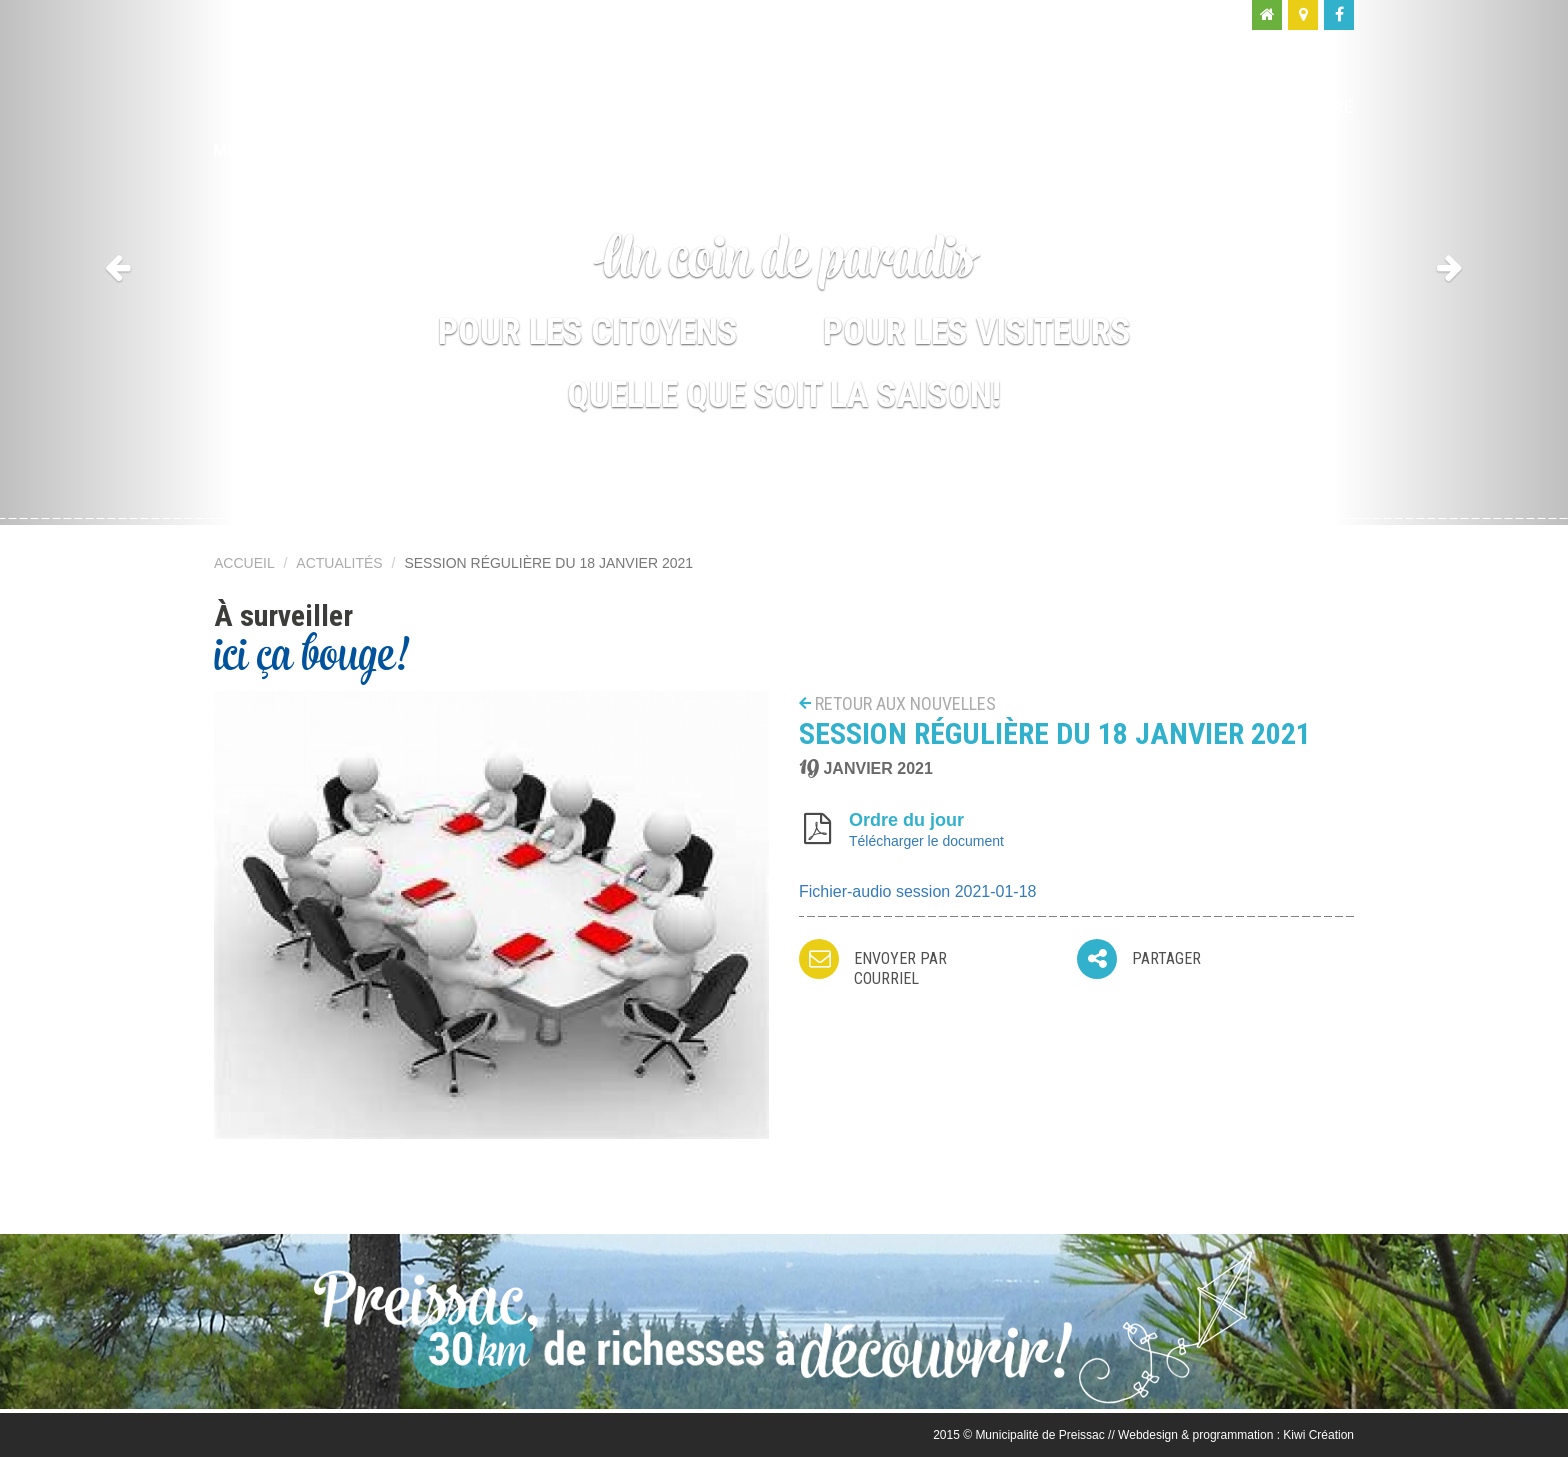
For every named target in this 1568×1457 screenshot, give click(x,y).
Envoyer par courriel (900, 968)
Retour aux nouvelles (905, 703)
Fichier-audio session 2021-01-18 (917, 891)
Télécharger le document (926, 841)
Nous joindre (1292, 106)
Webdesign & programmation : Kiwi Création (1236, 1435)
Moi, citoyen (952, 106)
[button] (117, 262)
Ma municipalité (768, 106)
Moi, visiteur (1120, 106)
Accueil (244, 563)
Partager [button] (1166, 958)
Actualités (339, 563)
